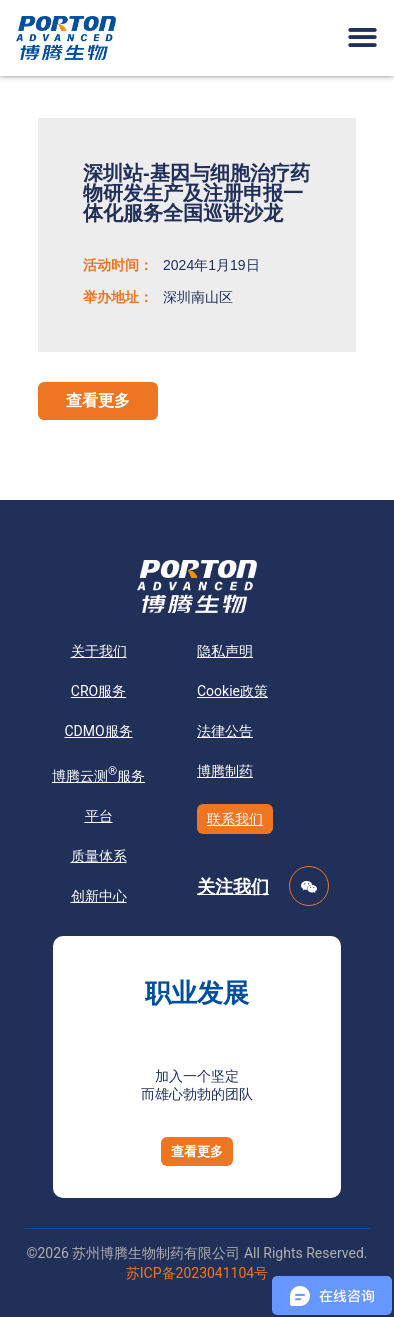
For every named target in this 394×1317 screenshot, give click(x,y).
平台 (99, 816)
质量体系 (99, 856)
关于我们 (99, 651)
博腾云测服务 (98, 774)
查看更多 (98, 400)
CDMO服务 (98, 731)
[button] (362, 37)
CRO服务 (98, 691)
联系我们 (235, 819)
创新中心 (99, 896)
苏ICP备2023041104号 (197, 1273)
